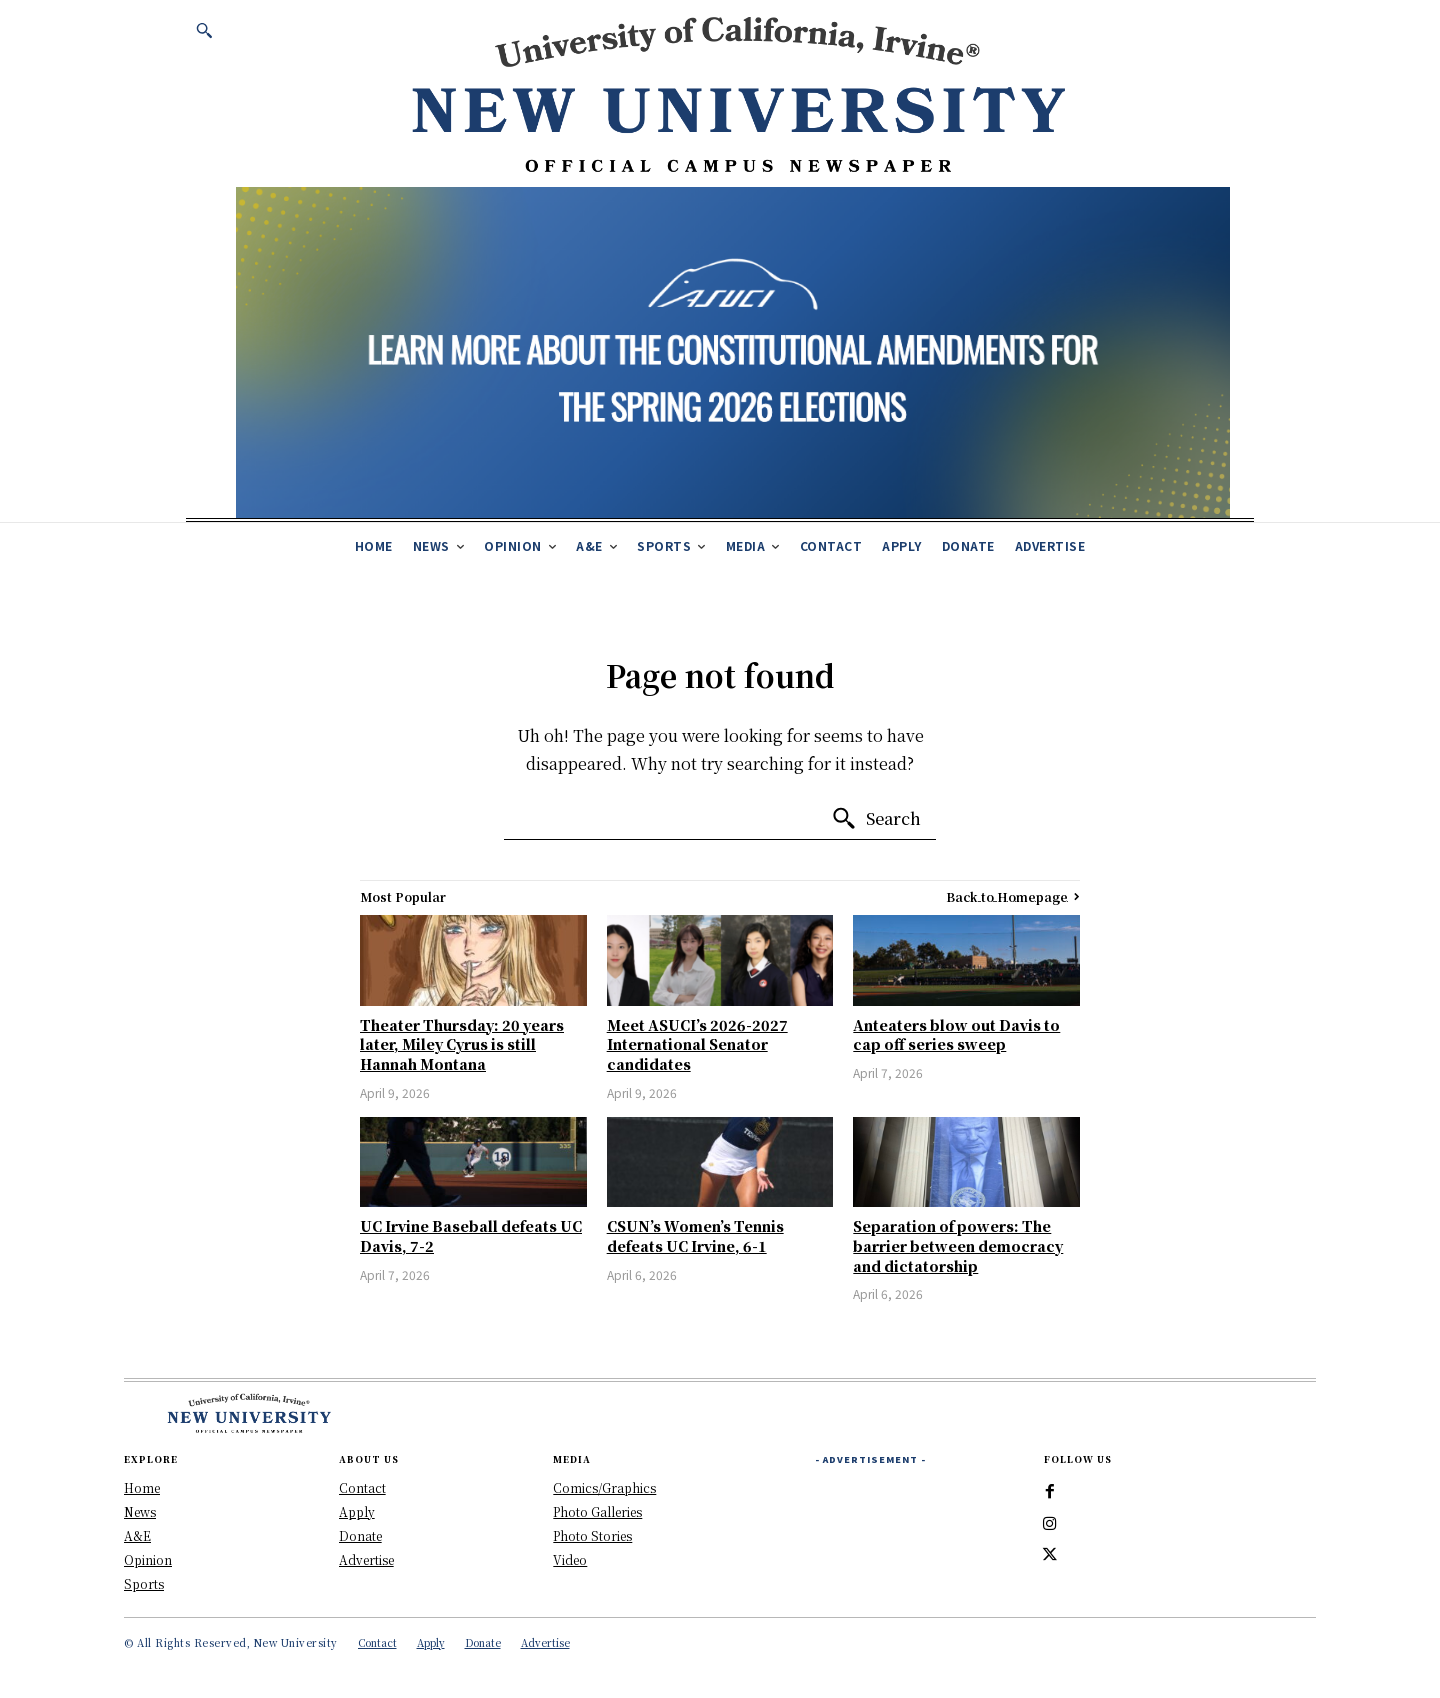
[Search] (876, 819)
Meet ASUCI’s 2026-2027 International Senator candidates (697, 1044)
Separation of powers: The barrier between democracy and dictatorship (958, 1245)
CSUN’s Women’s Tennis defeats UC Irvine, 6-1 (695, 1236)
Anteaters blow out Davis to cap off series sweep (956, 1035)
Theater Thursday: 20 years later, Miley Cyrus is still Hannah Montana (462, 1044)
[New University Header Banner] (738, 93)
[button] (204, 30)
